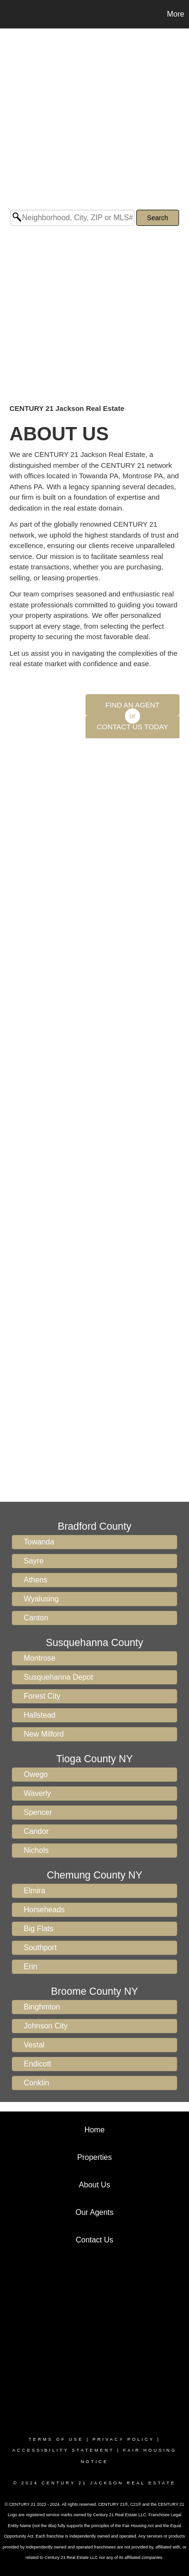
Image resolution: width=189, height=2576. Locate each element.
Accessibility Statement (63, 2450)
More (175, 14)
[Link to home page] (8, 14)
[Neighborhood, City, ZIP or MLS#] (72, 218)
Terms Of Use (56, 2439)
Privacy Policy (123, 2439)
